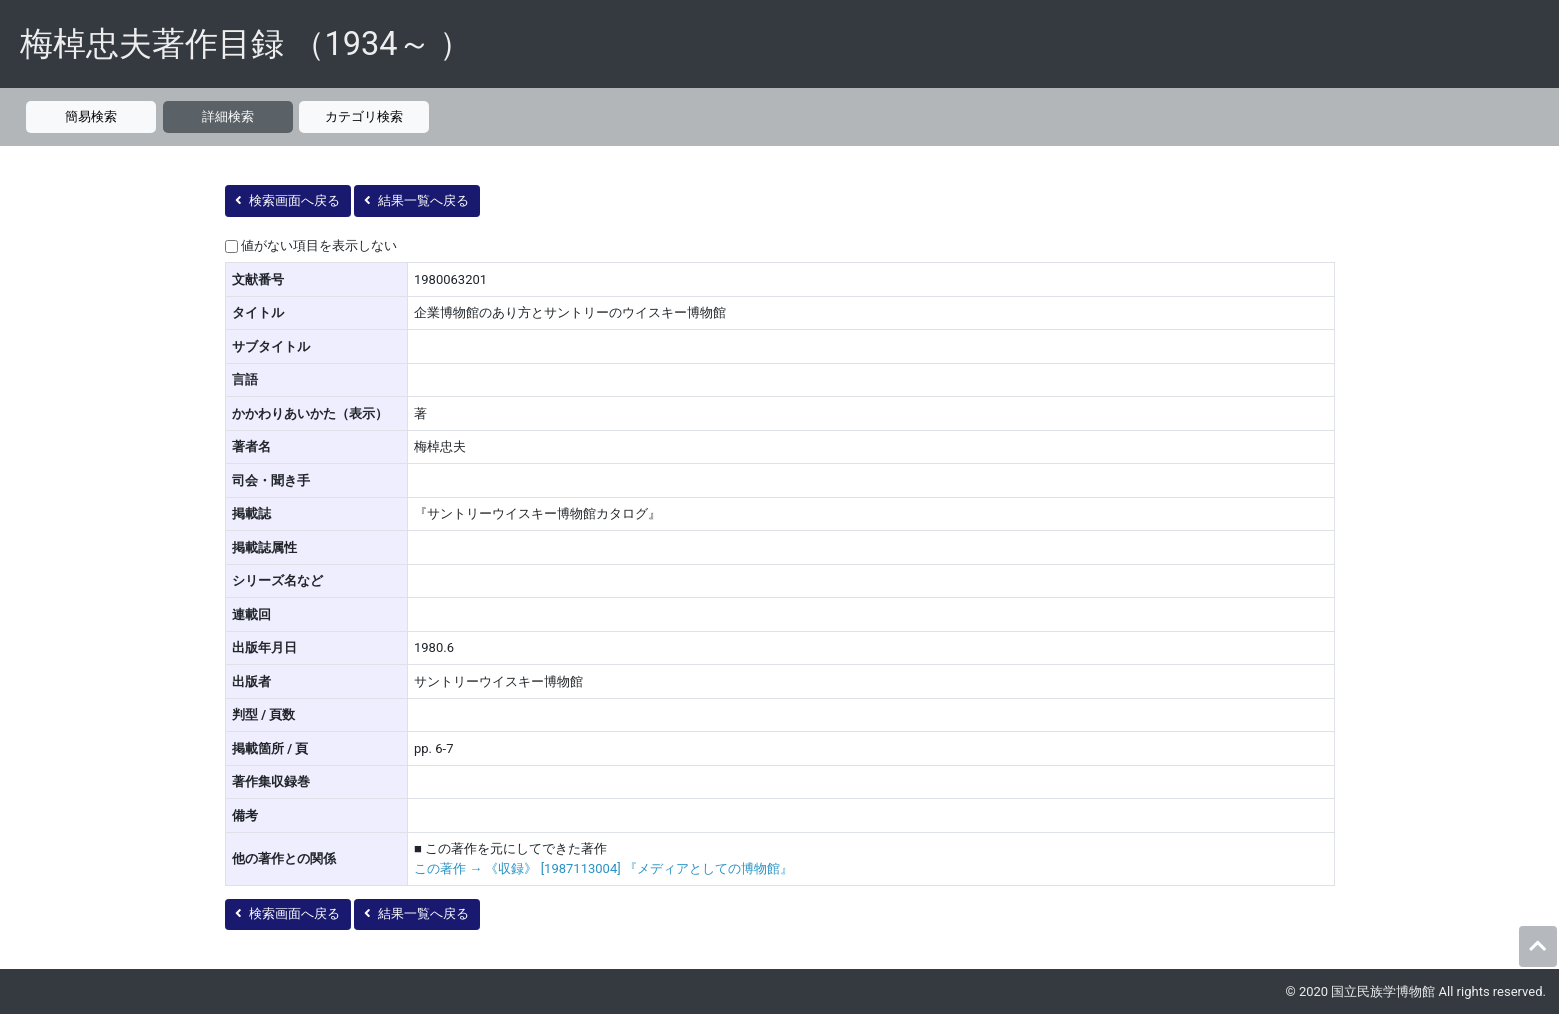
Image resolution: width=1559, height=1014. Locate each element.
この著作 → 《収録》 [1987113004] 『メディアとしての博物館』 (603, 868)
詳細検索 (228, 116)
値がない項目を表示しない (319, 245)
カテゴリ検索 (364, 116)
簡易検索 (91, 116)
